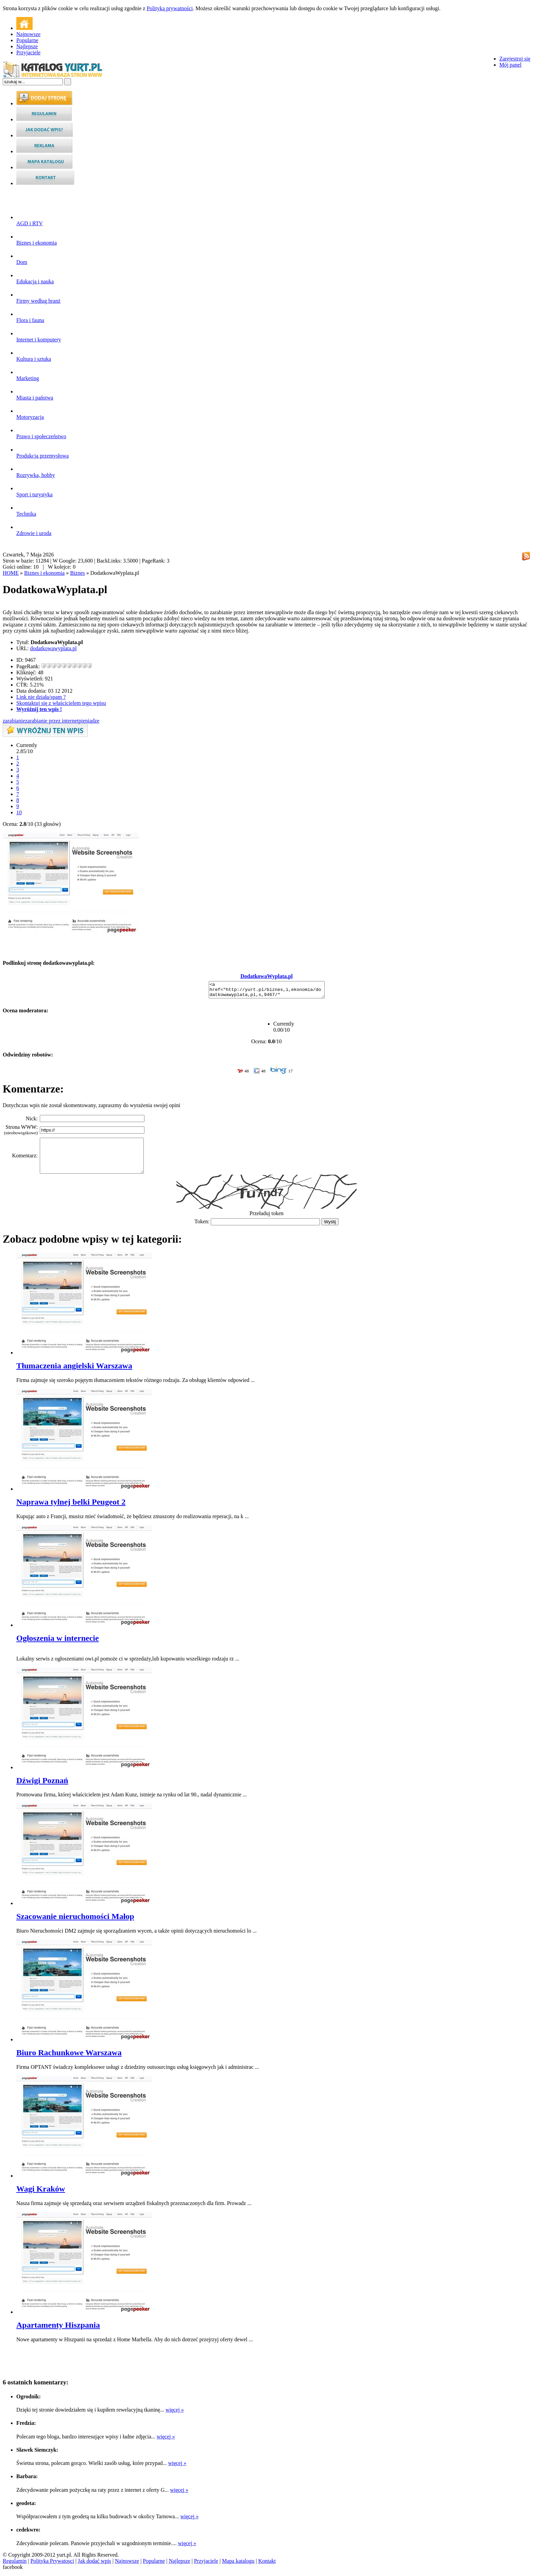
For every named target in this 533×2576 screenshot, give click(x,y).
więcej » (175, 2413)
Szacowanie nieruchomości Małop (75, 1919)
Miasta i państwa (34, 395)
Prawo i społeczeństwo (41, 433)
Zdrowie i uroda (33, 530)
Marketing (27, 375)
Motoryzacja (30, 414)
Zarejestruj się (514, 58)
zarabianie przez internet (52, 721)
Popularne (27, 40)
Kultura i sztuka (33, 356)
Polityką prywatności (170, 8)
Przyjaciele (28, 52)
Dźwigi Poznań (42, 1783)
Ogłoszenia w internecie (57, 1641)
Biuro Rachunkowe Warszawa (69, 2055)
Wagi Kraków (40, 2191)
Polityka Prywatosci (52, 2564)
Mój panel (510, 65)
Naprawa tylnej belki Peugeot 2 (70, 1504)
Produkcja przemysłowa (42, 453)
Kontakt (267, 2564)
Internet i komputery (38, 336)
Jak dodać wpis (94, 2564)
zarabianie (14, 721)
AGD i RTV (29, 220)
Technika (26, 511)
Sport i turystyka (34, 491)
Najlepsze (27, 46)
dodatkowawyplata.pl (53, 648)
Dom (22, 259)
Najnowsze (28, 34)
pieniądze (89, 721)
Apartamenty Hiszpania (58, 2328)
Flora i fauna (30, 317)
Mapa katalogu (238, 2564)
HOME (11, 573)
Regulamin (15, 2564)
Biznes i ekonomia (36, 240)
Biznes (77, 573)
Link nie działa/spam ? (41, 697)
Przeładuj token (266, 1216)
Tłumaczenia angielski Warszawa (74, 1368)
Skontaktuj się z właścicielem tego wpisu (61, 703)
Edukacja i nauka (35, 278)
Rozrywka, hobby (35, 472)
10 (19, 812)
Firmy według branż (38, 298)
